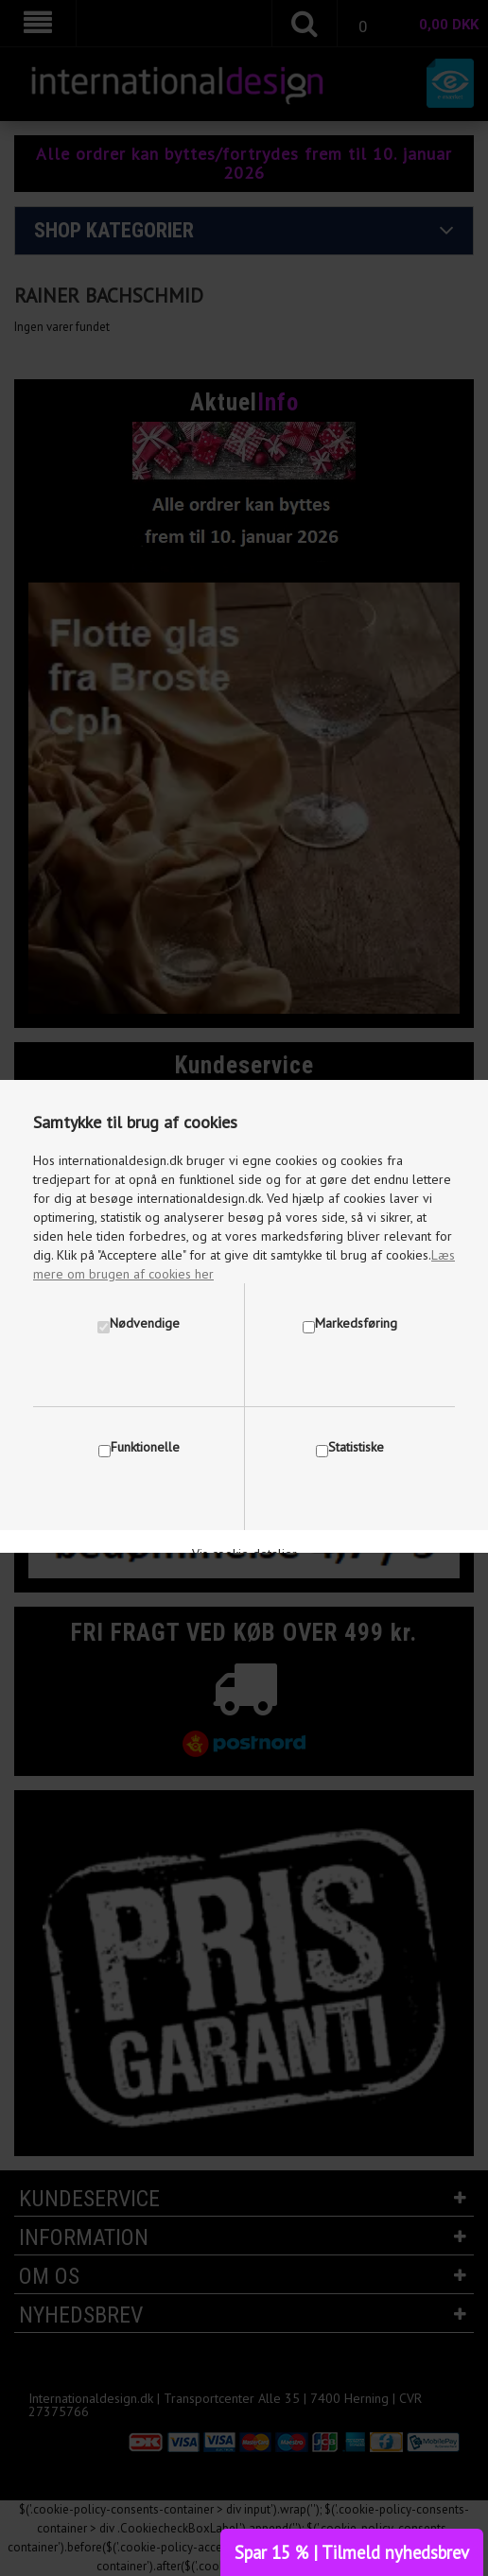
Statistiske (356, 1446)
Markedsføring (356, 1323)
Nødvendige (145, 1323)
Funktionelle (145, 1446)
